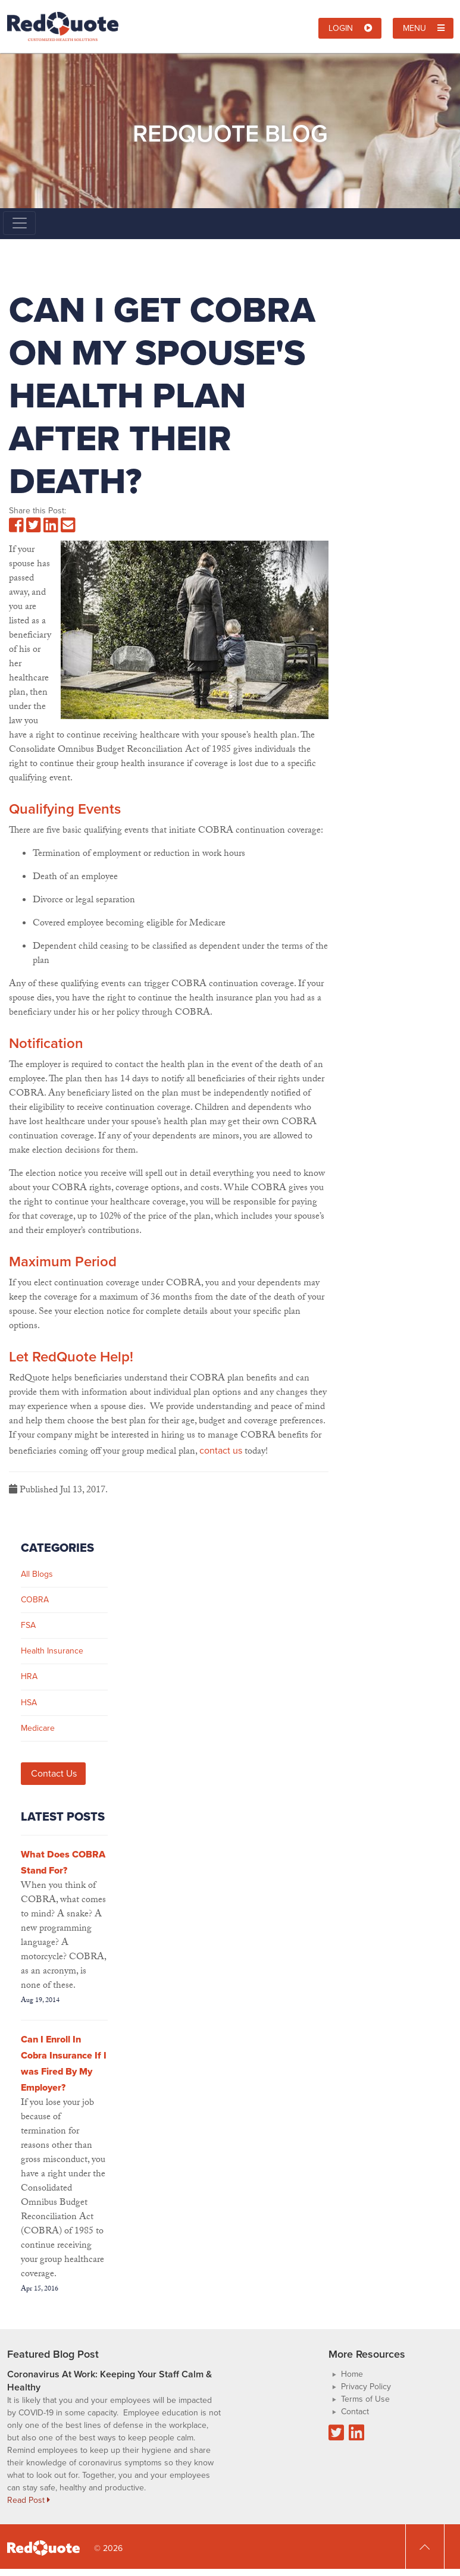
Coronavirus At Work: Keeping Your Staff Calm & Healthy (109, 2380)
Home (352, 2374)
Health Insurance (52, 1651)
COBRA (35, 1599)
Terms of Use (365, 2399)
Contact (355, 2411)
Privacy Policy (366, 2386)
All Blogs (37, 1574)
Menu (424, 28)
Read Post (28, 2500)
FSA (28, 1625)
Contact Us (54, 1773)
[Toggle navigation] (19, 223)
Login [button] (350, 28)
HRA (29, 1676)
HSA (29, 1702)
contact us (220, 1450)
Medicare (38, 1728)
